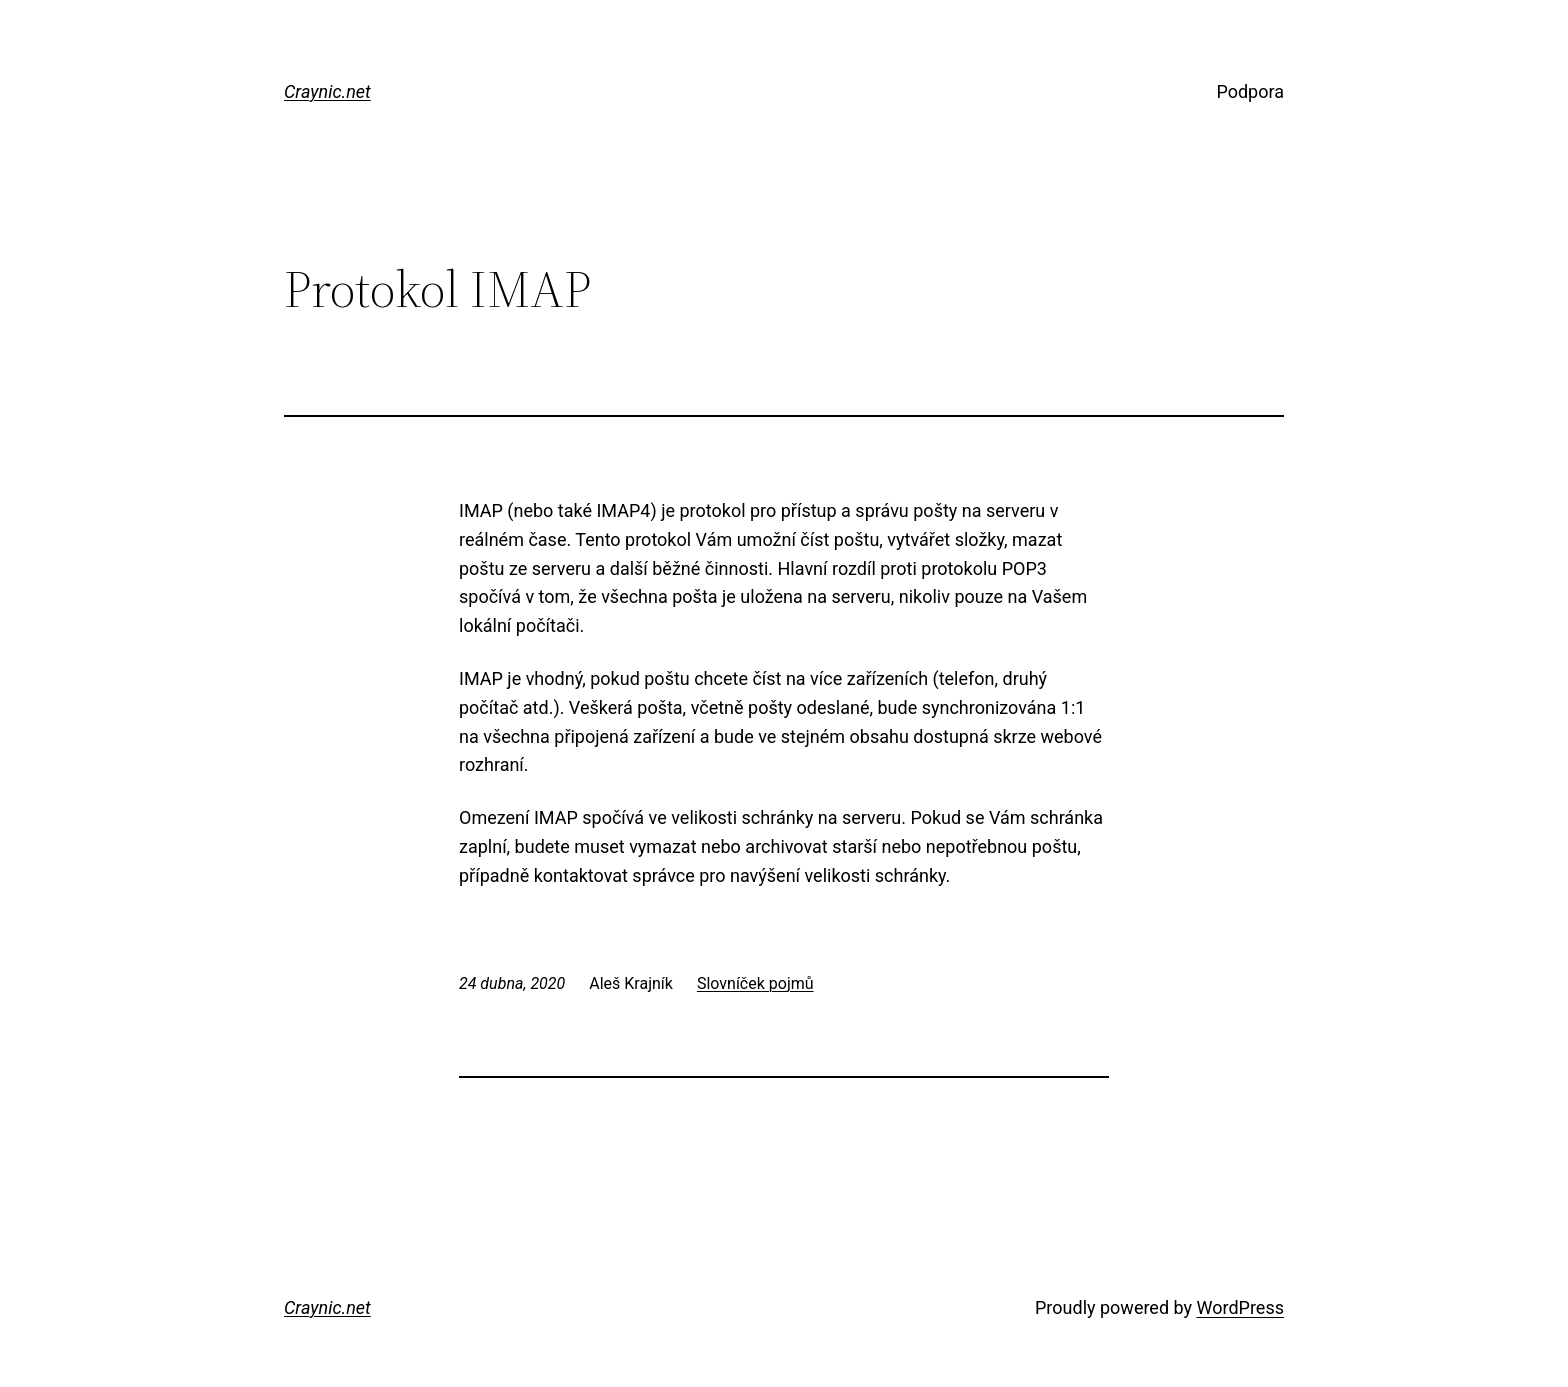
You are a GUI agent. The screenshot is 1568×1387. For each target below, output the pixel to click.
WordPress (1240, 1307)
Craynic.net (327, 91)
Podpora (1250, 91)
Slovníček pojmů (755, 983)
